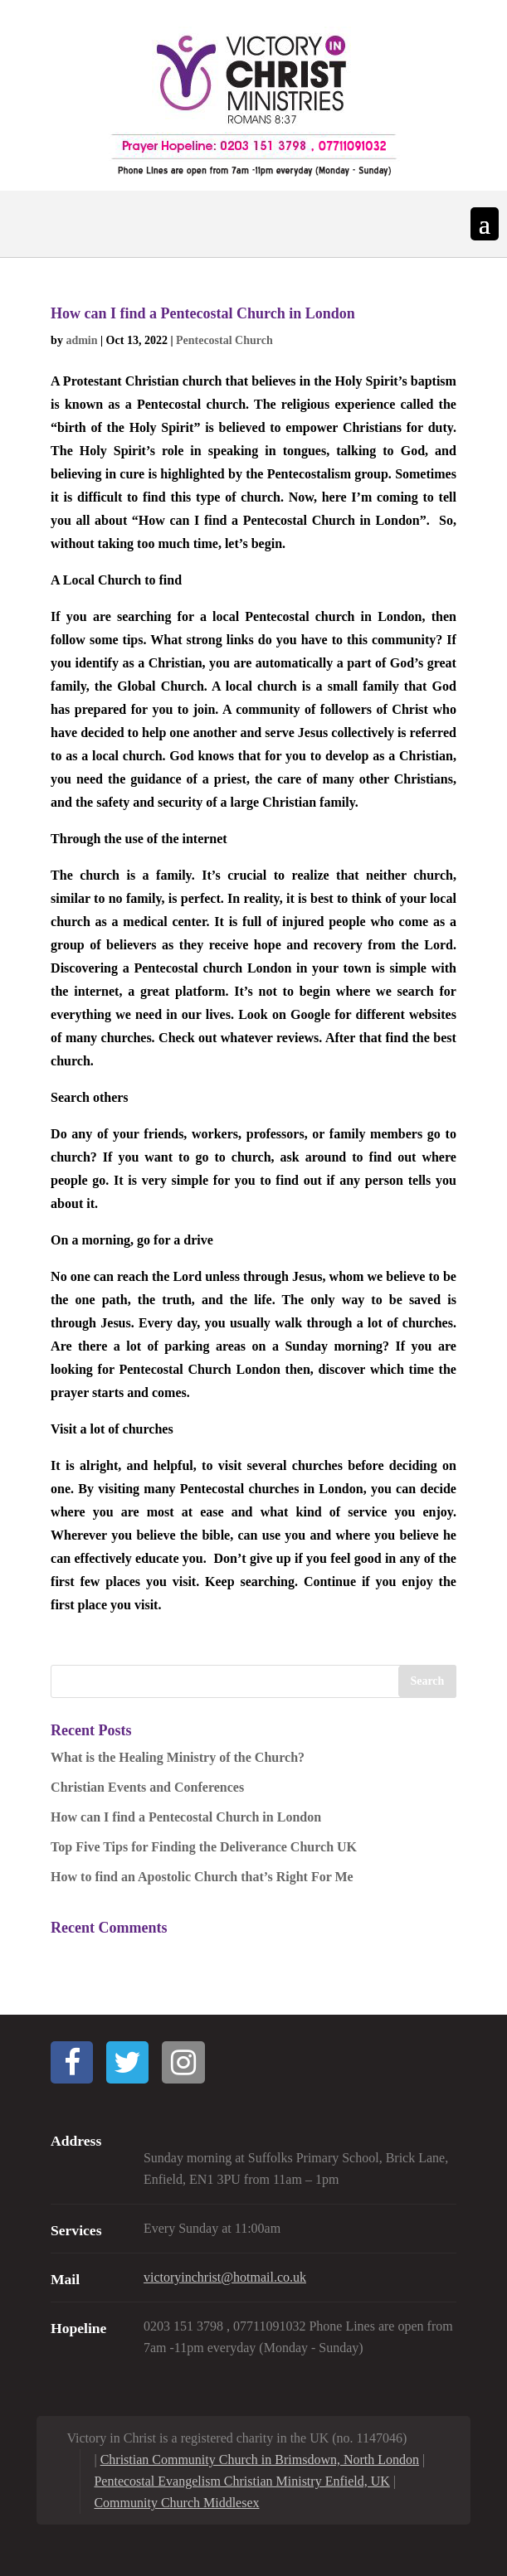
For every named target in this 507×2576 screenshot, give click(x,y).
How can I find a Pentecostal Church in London (203, 313)
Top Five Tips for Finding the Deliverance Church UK (204, 1847)
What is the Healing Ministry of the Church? (178, 1757)
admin (81, 340)
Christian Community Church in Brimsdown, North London (259, 2459)
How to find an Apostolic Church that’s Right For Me (202, 1877)
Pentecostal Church (224, 340)
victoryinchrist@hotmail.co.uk (225, 2277)
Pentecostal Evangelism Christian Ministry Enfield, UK (241, 2481)
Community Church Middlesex (176, 2503)
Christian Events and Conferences (147, 1787)
